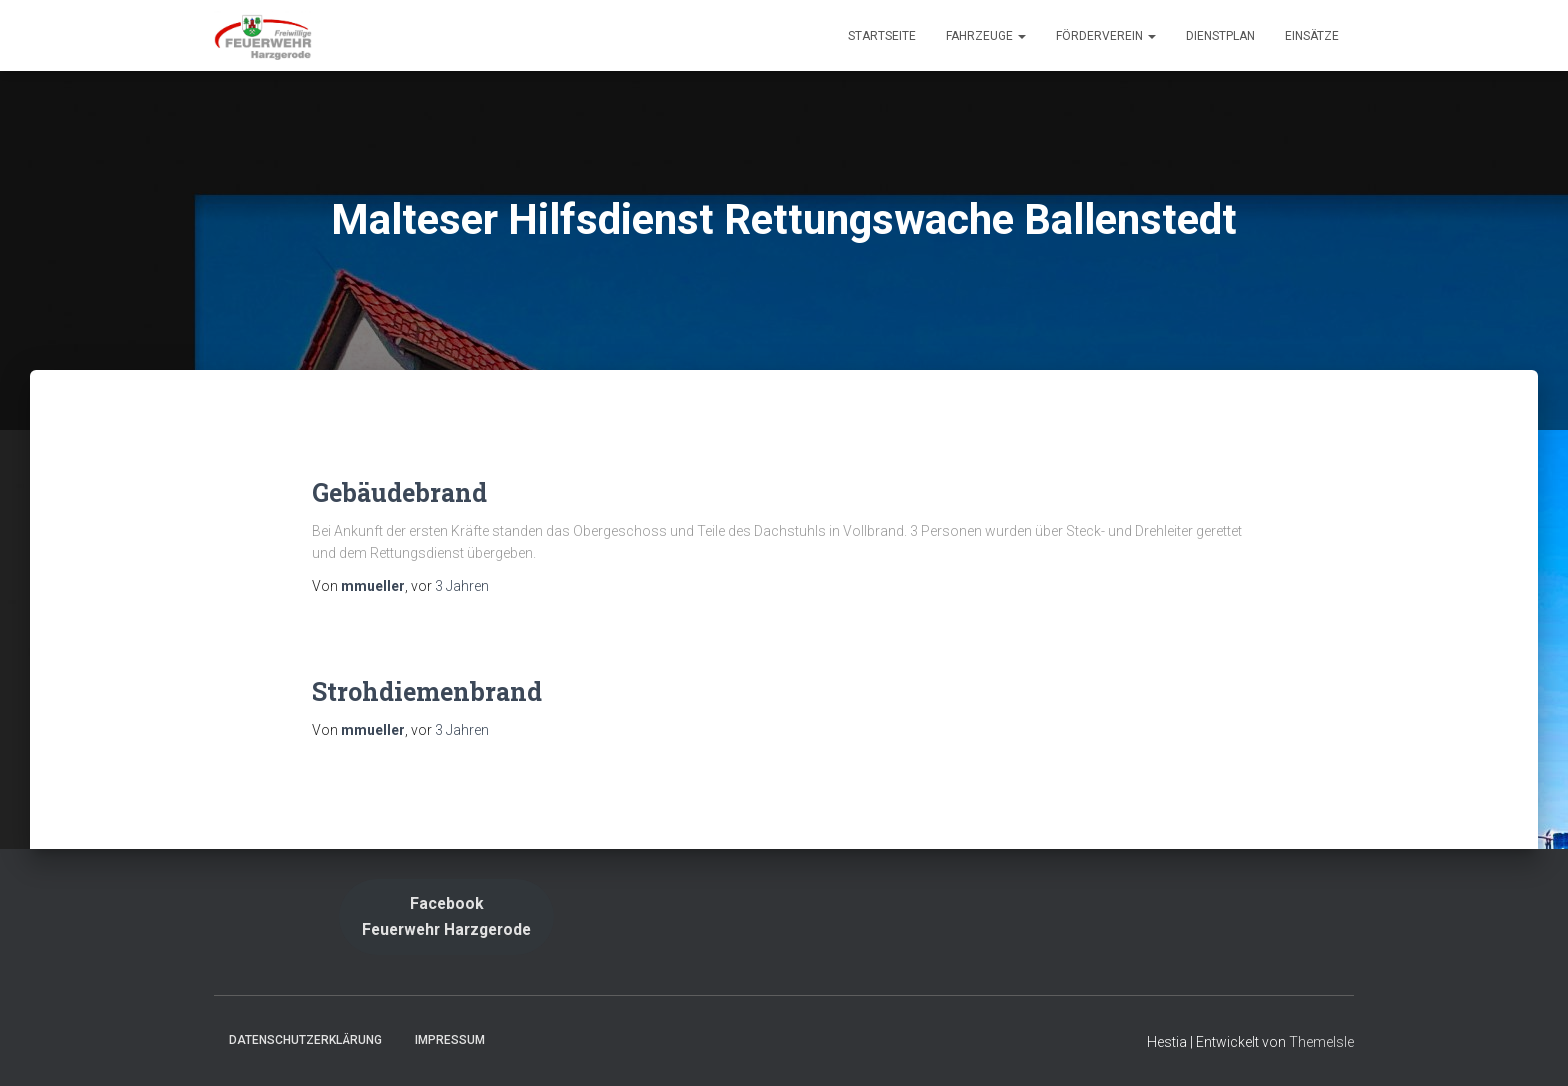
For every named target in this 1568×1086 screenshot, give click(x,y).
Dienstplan (1220, 36)
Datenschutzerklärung (305, 1040)
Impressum (450, 1040)
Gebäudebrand (399, 492)
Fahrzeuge (986, 36)
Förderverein (1106, 36)
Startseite (882, 36)
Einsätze (1312, 36)
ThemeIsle (1321, 1042)
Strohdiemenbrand (427, 691)
